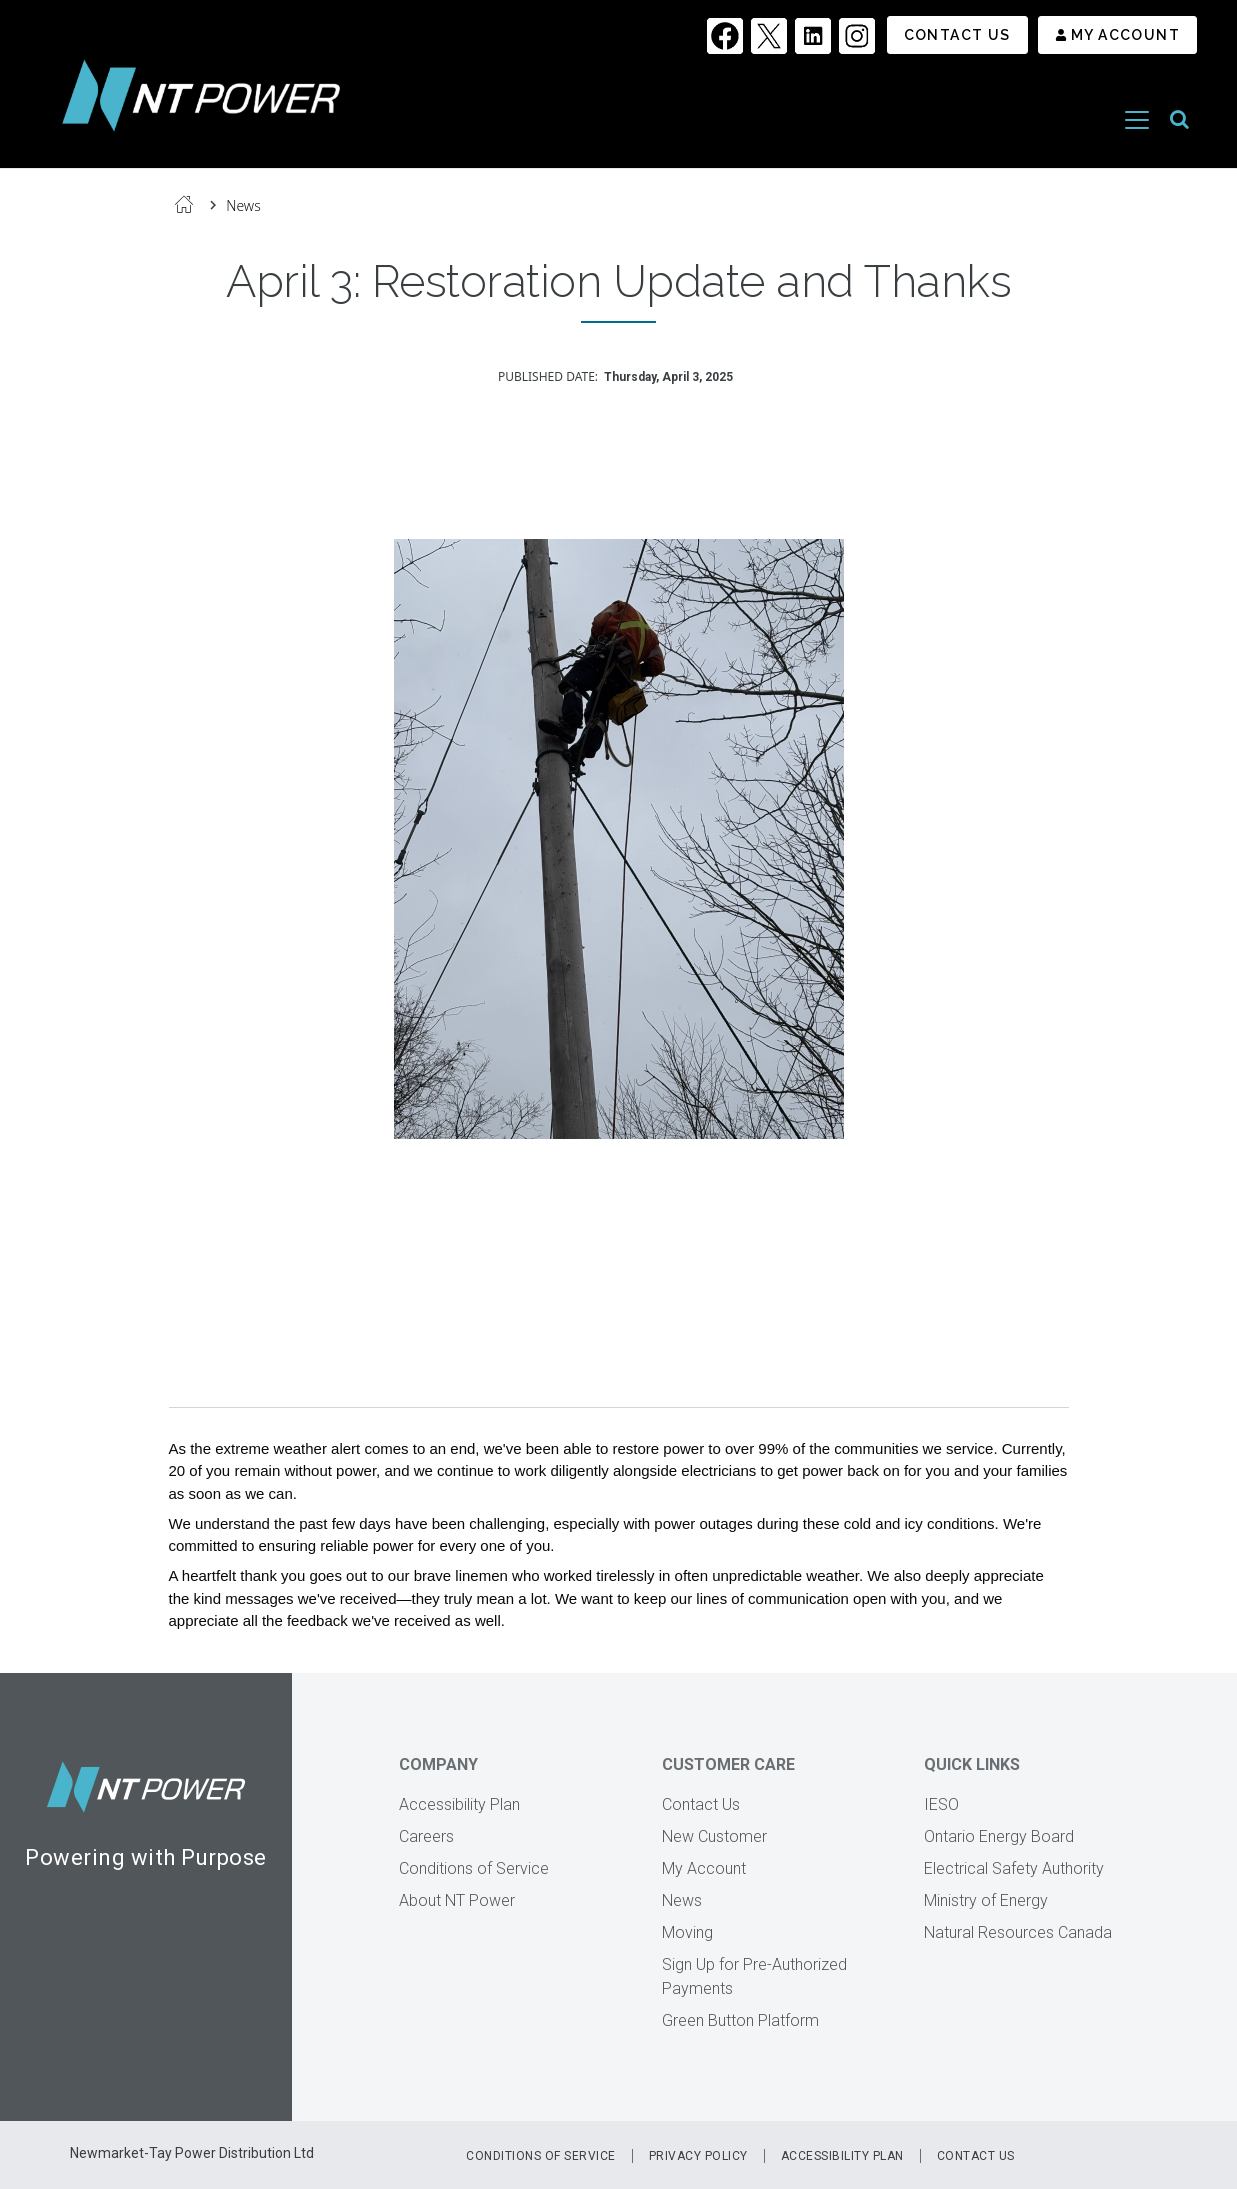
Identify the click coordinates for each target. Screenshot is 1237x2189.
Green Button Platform (740, 2020)
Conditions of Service (474, 1868)
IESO (941, 1804)
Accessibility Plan (459, 1804)
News (243, 205)
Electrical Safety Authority (1014, 1868)
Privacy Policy (698, 2156)
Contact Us (957, 35)
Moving (687, 1932)
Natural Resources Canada (1018, 1932)
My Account (1125, 35)
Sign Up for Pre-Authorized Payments (754, 1976)
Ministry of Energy (986, 1900)
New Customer (714, 1836)
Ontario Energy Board (999, 1836)
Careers (426, 1836)
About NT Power (457, 1900)
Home (184, 204)
